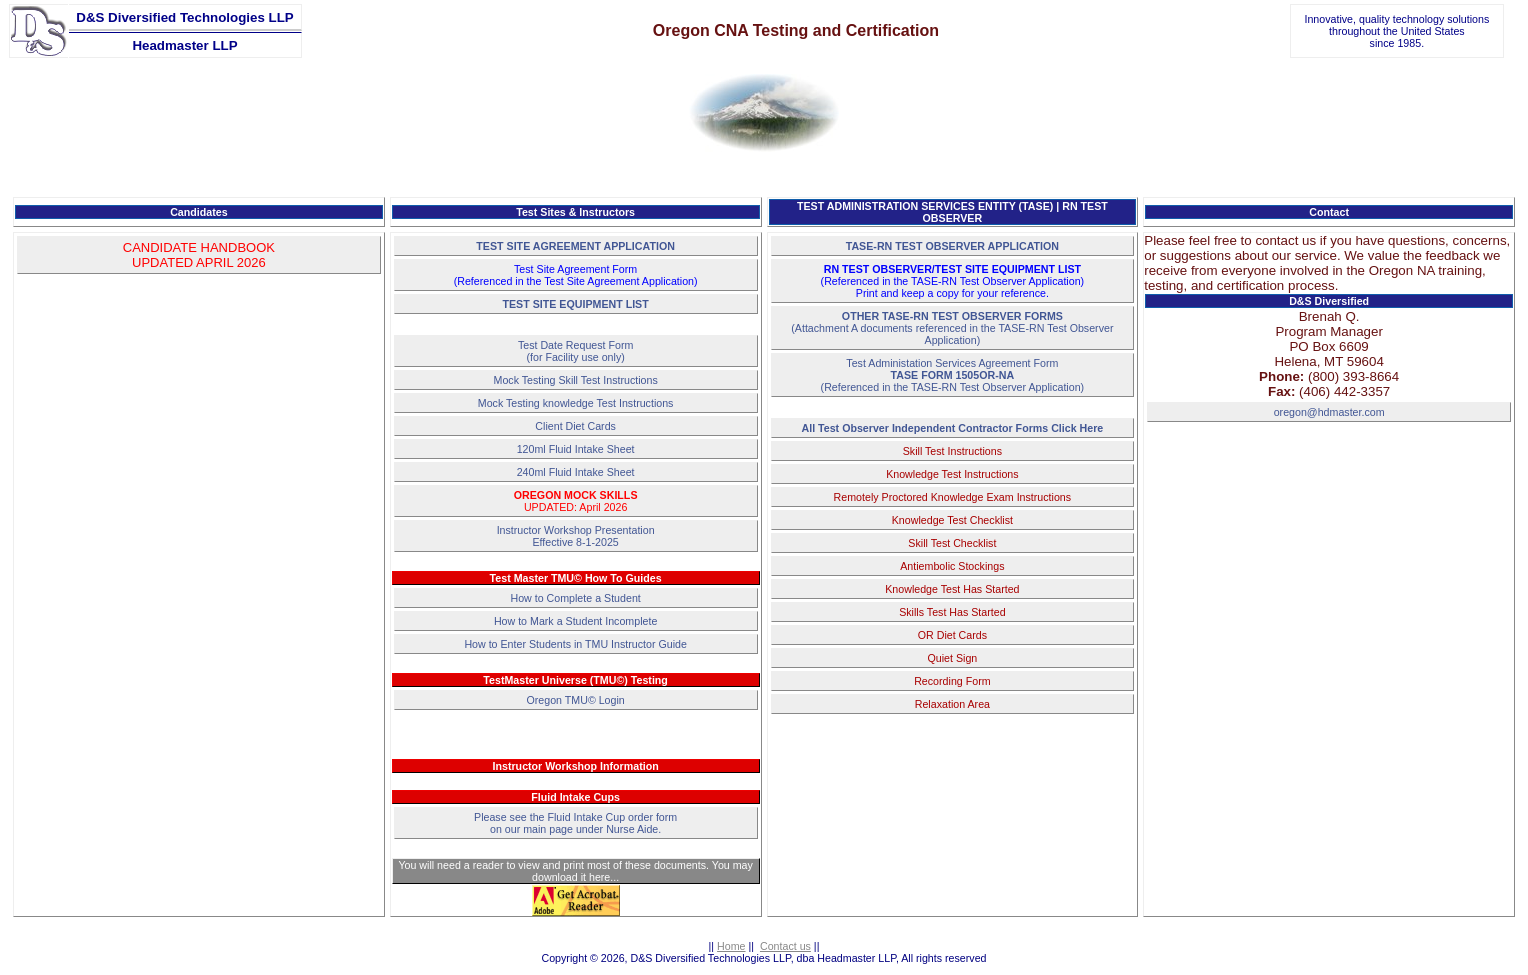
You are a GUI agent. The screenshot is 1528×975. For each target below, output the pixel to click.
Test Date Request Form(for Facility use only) (576, 351)
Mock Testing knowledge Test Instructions (576, 403)
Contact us (785, 946)
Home (731, 946)
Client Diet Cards (575, 426)
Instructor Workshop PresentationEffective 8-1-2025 (576, 536)
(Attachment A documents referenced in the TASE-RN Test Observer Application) (952, 328)
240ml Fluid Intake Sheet (576, 472)
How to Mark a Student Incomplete (575, 621)
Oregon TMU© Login (575, 700)
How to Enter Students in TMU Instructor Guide (575, 644)
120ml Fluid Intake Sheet (576, 449)
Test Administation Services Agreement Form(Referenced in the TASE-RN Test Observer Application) (953, 375)
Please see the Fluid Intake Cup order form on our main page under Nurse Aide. (575, 823)
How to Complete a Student (575, 598)
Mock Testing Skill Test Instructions (576, 380)
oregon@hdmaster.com (1329, 412)
